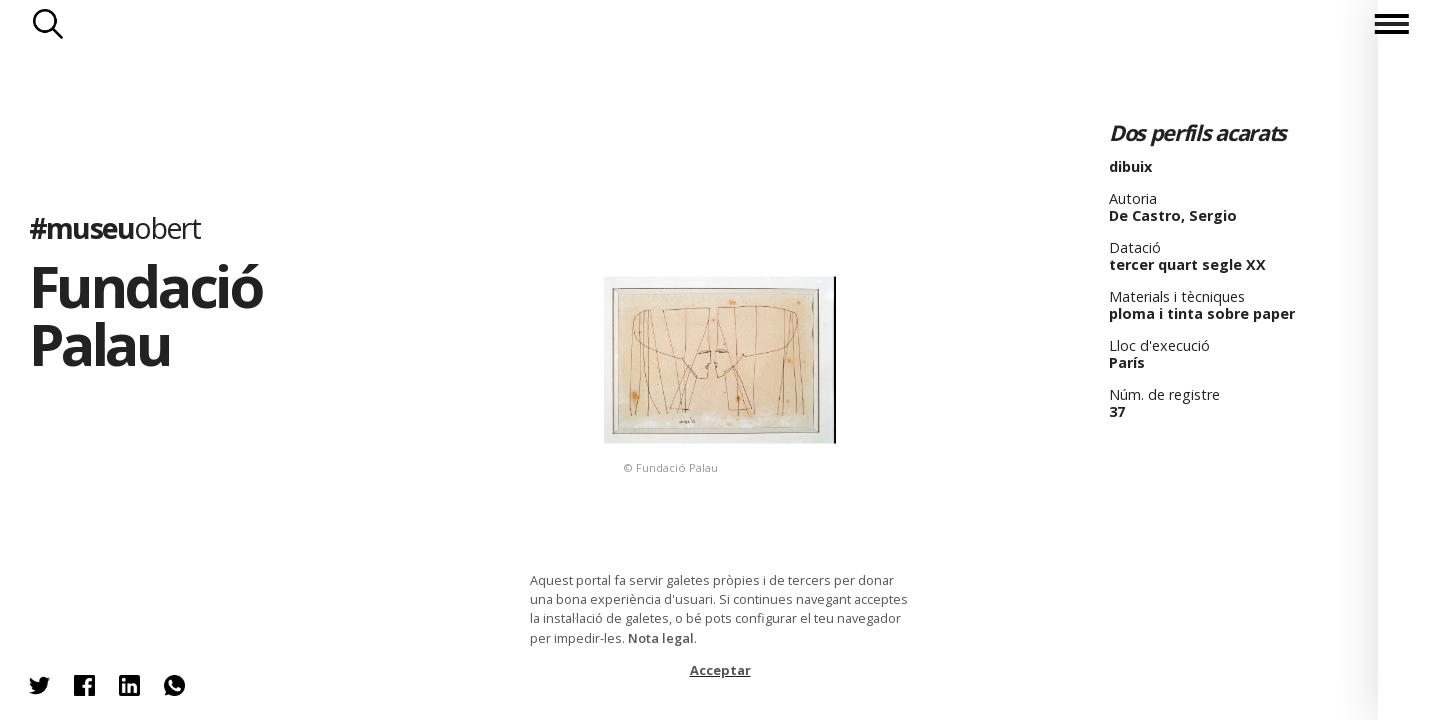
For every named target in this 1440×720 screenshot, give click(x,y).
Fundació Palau (145, 314)
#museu (114, 227)
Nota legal (661, 638)
